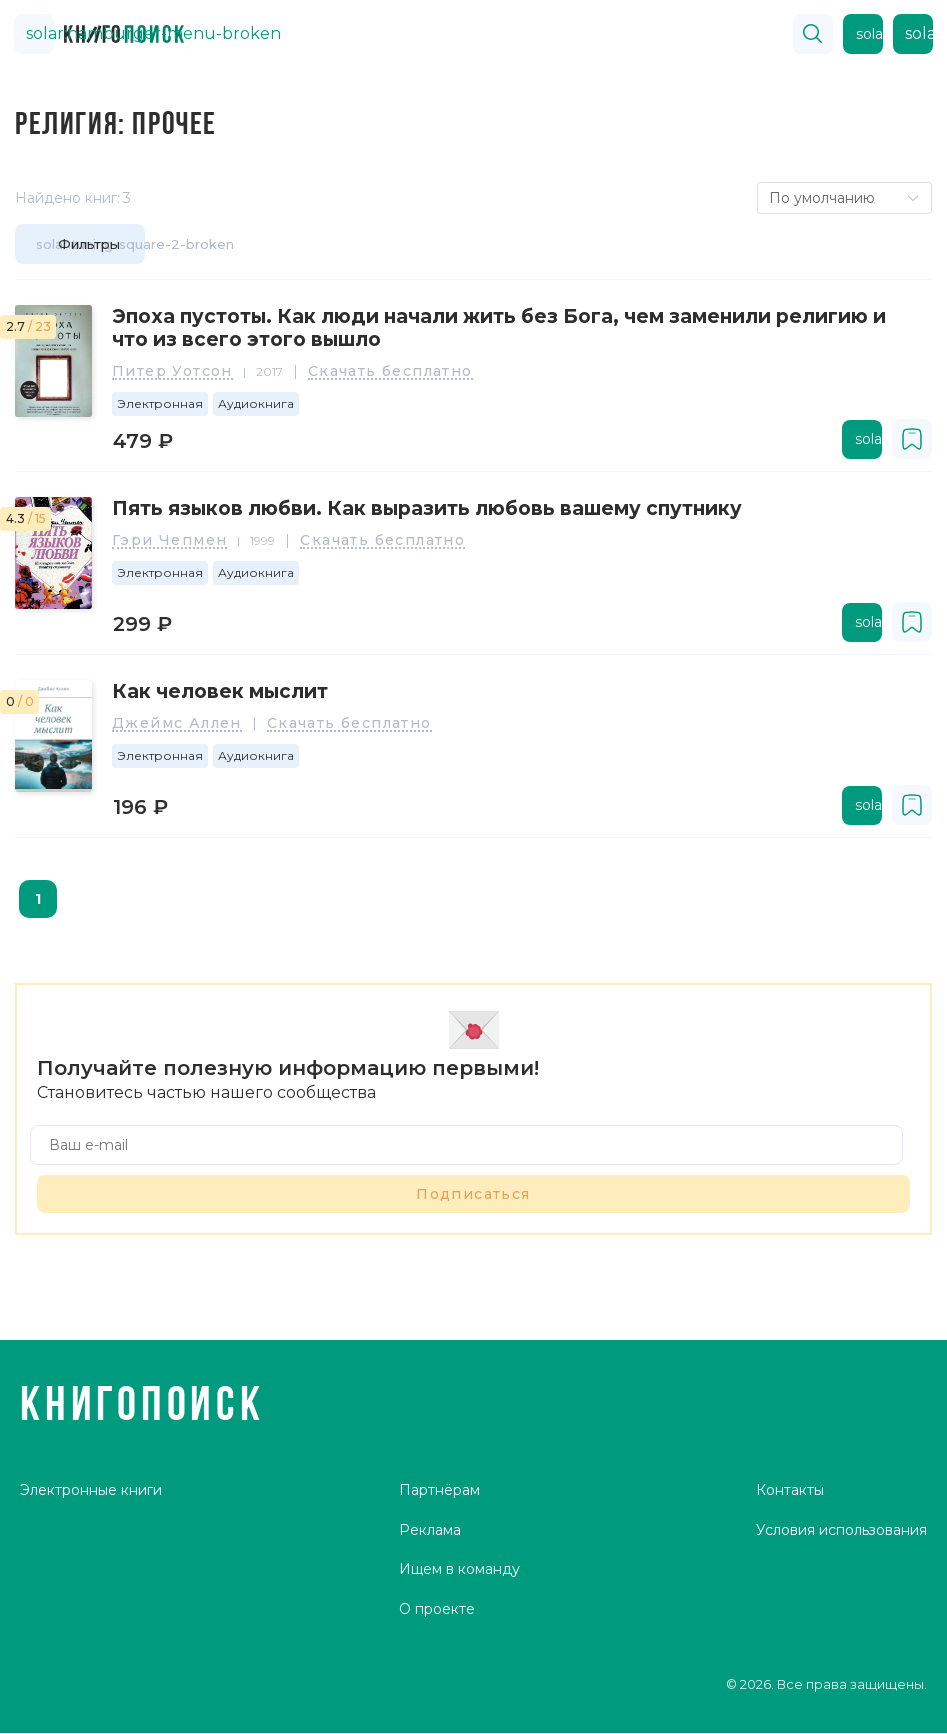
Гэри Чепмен (169, 541)
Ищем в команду (459, 1574)
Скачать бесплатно (390, 372)
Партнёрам (439, 1495)
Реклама (430, 1534)
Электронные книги (91, 1495)
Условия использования (841, 1534)
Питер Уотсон (172, 372)
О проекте (437, 1613)
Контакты (790, 1495)
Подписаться (473, 1194)
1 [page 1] (38, 899)
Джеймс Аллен (177, 724)
